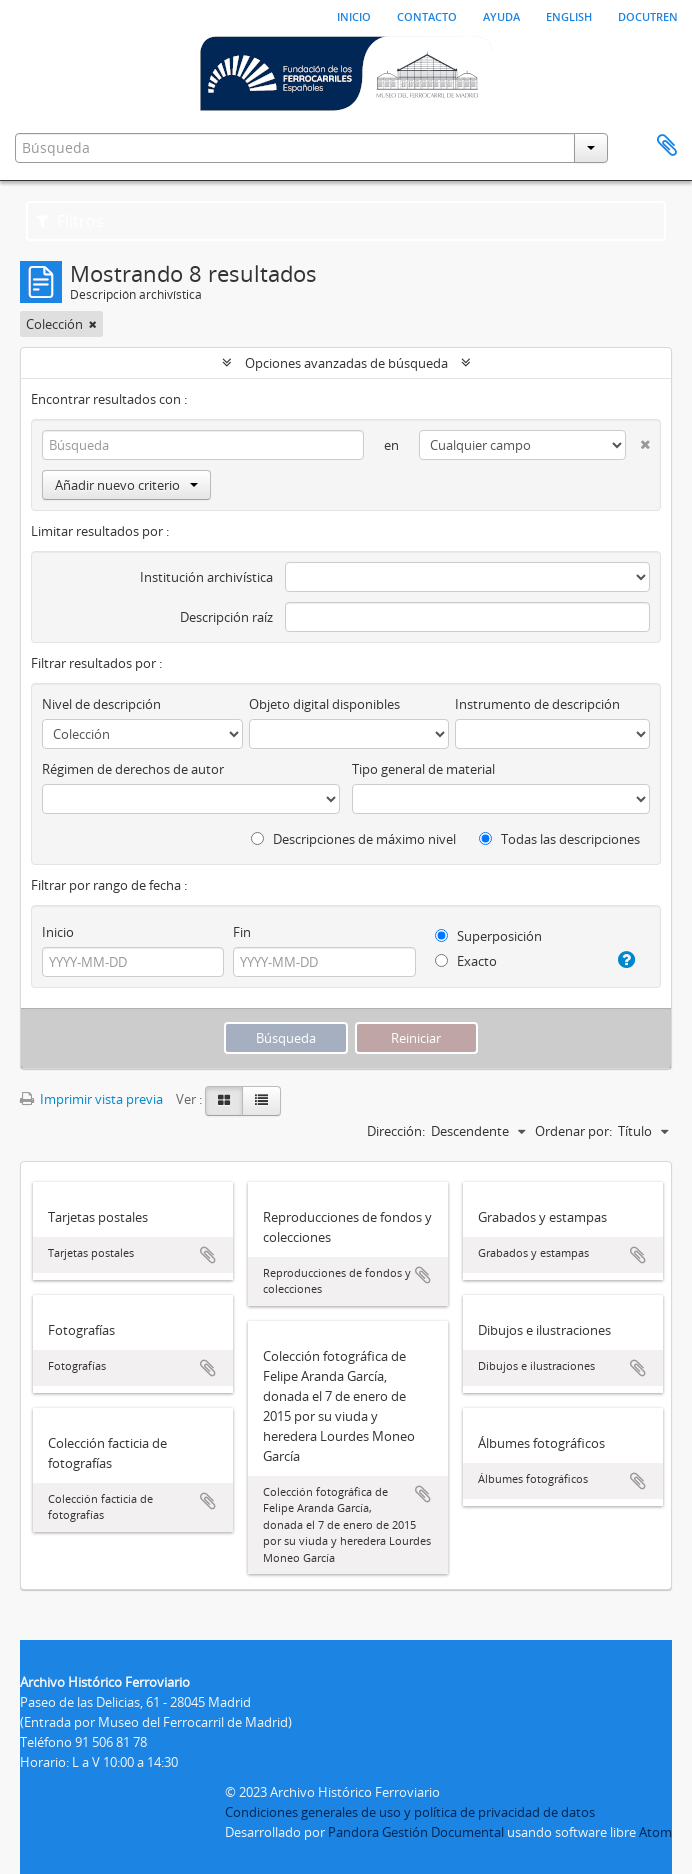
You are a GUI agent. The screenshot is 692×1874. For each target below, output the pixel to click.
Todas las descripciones (559, 839)
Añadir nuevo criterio (126, 485)
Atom (655, 1832)
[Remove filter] (93, 324)
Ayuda (501, 15)
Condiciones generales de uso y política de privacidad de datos (410, 1812)
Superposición (488, 936)
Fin (242, 932)
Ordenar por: (573, 1131)
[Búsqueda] (203, 445)
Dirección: (396, 1131)
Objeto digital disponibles (324, 704)
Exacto (466, 961)
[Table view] (261, 1101)
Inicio (354, 15)
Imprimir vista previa (91, 1099)
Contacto (427, 15)
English (569, 15)
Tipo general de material (423, 769)
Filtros (70, 221)
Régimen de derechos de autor (133, 769)
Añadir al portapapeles (208, 1255)
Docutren (648, 15)
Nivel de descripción (101, 704)
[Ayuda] (622, 960)
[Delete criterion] (638, 440)
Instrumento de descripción (537, 704)
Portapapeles (667, 146)
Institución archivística (206, 577)
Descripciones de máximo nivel (353, 839)
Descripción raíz (226, 617)
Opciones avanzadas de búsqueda (346, 363)
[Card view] (224, 1101)
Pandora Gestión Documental (416, 1832)
